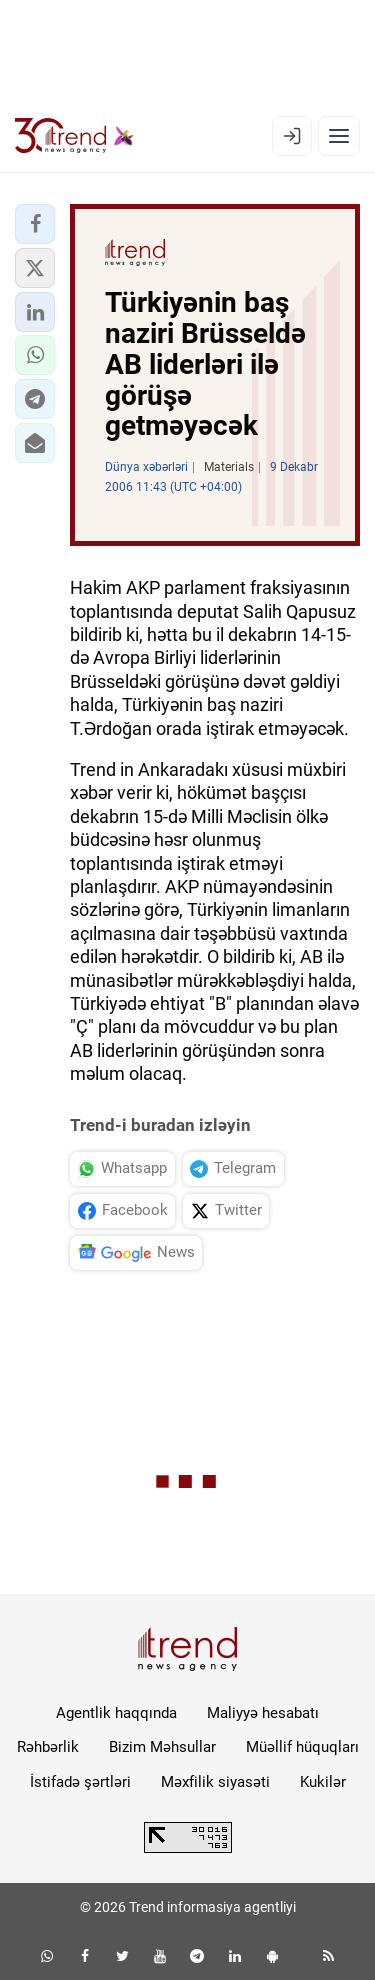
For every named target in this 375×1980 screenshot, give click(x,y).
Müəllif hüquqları (302, 1747)
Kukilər (323, 1782)
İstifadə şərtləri (80, 1782)
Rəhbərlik (48, 1747)
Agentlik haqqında (116, 1713)
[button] (35, 224)
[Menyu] (339, 136)
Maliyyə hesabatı (263, 1713)
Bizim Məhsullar (162, 1747)
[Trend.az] (74, 136)
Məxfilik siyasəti (215, 1782)
